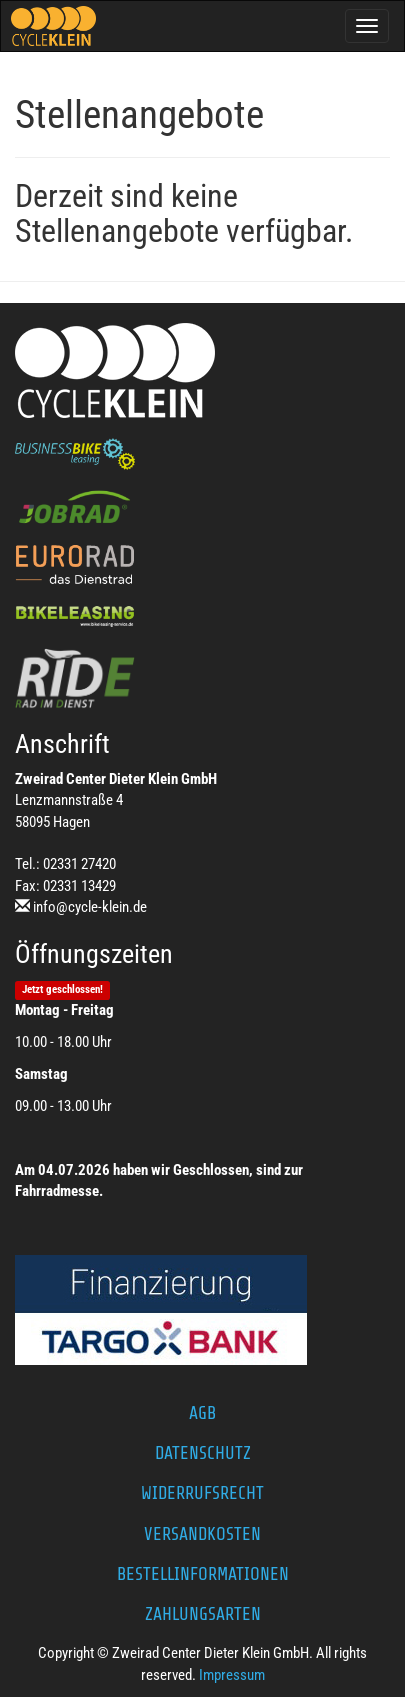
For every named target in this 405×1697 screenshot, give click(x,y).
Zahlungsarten (203, 1614)
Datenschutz (203, 1453)
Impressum (232, 1675)
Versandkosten (202, 1534)
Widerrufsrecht (202, 1493)
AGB (202, 1413)
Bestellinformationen (203, 1574)
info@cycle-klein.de (90, 907)
